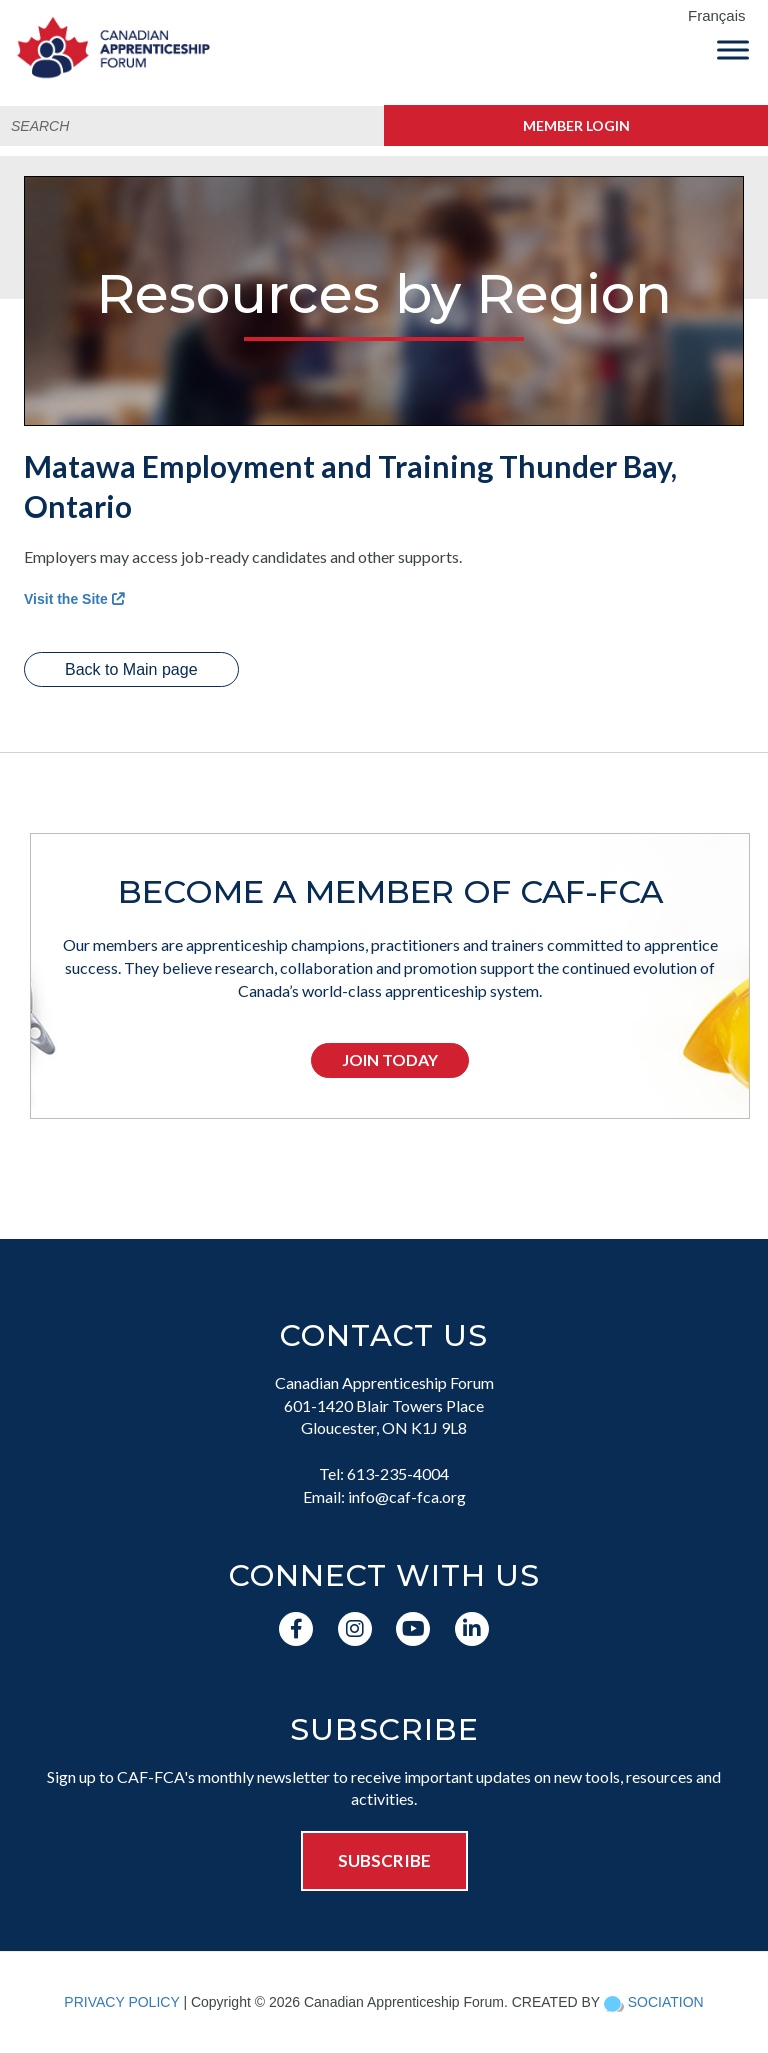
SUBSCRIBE (384, 1860)
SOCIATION (666, 2002)
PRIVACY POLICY (121, 2002)
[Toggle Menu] (733, 49)
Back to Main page (131, 669)
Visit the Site (74, 599)
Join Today (390, 1059)
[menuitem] (723, 16)
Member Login (576, 125)
